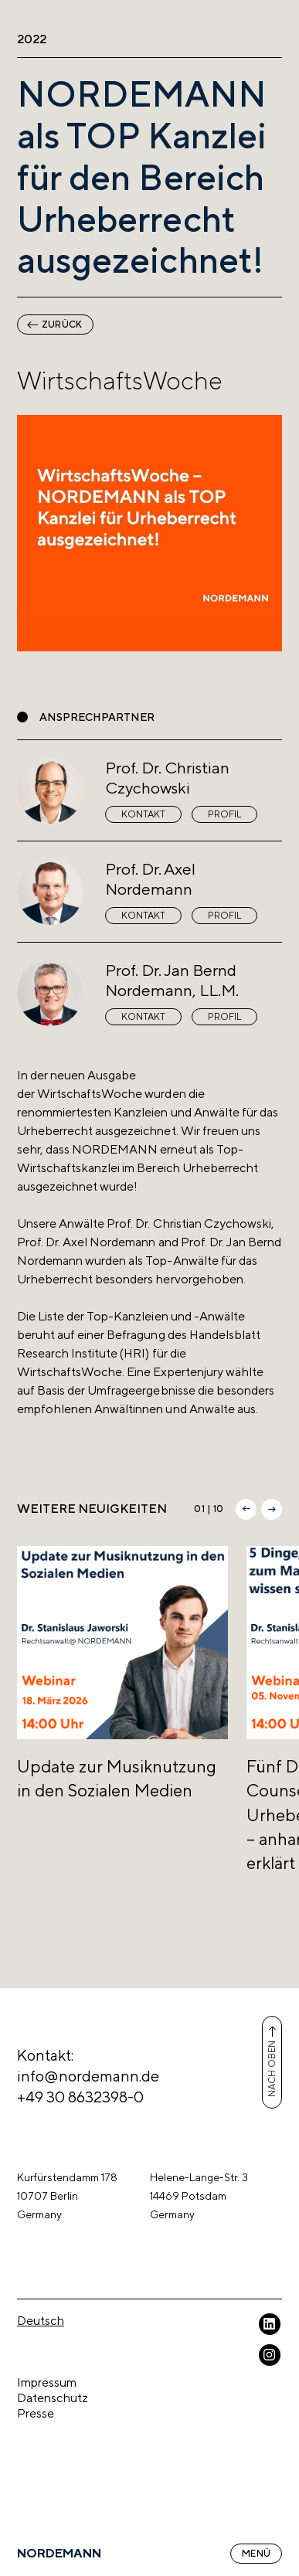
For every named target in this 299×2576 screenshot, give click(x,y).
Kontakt (143, 814)
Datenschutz (52, 2398)
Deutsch (40, 2320)
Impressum (46, 2382)
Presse (35, 2413)
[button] (246, 1509)
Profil (224, 814)
